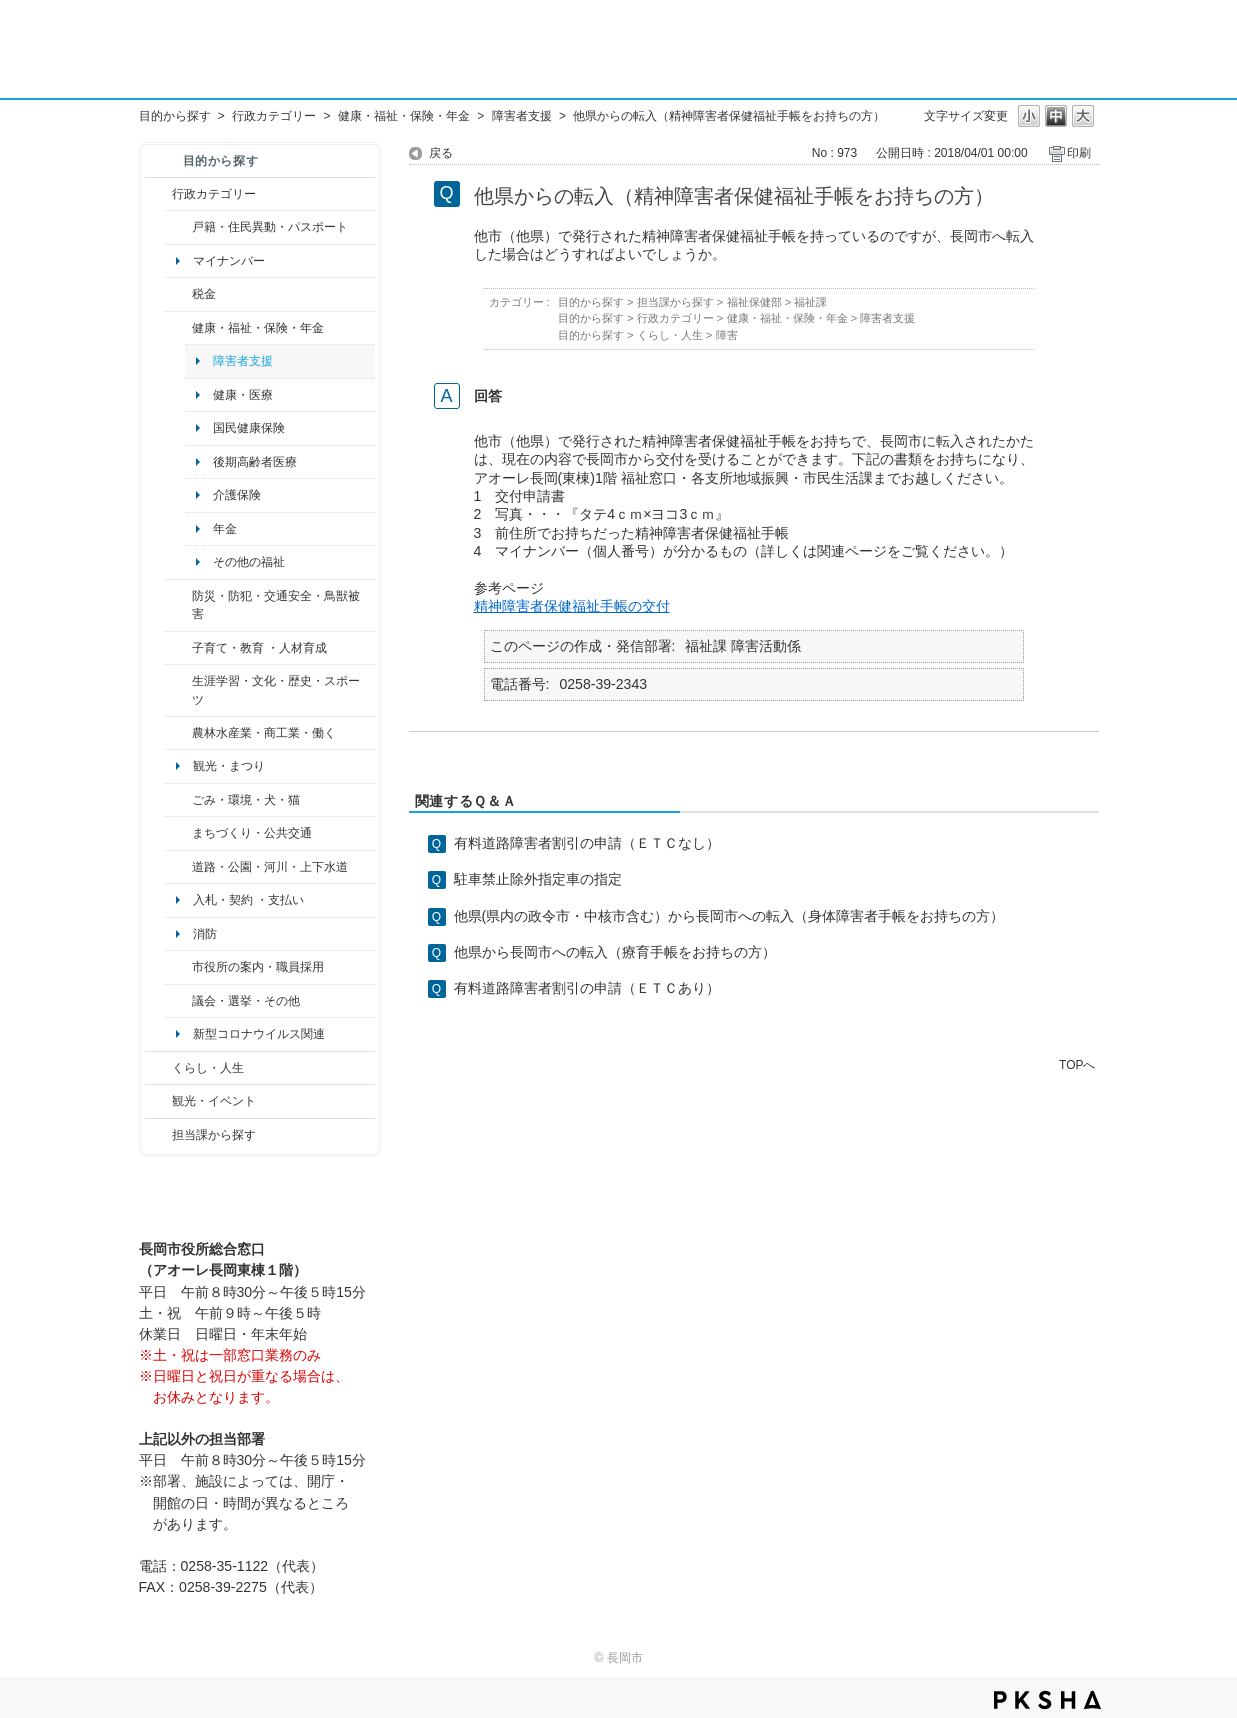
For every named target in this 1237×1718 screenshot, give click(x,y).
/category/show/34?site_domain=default (178, 733)
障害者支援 (522, 116)
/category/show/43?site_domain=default (178, 690)
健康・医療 (243, 395)
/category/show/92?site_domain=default (178, 294)
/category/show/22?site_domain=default (178, 800)
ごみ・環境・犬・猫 (246, 800)
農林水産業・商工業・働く (264, 733)
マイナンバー (229, 261)
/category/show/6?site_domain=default (178, 833)
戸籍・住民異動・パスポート (270, 227)
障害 (727, 335)
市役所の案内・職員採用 (258, 967)
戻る (441, 153)
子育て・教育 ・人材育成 (259, 648)
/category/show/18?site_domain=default (158, 1101)
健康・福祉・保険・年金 (404, 116)
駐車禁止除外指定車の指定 (538, 879)
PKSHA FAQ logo (1047, 1700)
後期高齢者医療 (255, 462)
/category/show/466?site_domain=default (178, 1001)
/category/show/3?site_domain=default (158, 194)
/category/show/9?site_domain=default (158, 1135)
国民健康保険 (249, 428)
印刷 (1079, 153)
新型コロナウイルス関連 (259, 1034)
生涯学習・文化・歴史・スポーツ (276, 690)
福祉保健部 (754, 302)
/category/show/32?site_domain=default (178, 967)
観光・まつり (229, 766)
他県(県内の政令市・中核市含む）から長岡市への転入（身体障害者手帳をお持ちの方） (729, 916)
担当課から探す (214, 1135)
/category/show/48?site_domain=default (178, 648)
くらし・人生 (208, 1068)
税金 (204, 294)
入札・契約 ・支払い (248, 900)
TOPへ (1077, 1064)
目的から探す (175, 116)
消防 (205, 934)
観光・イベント (214, 1101)
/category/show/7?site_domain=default (178, 227)
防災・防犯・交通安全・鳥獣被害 (276, 605)
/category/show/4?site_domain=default (178, 328)
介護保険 (237, 495)
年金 (225, 529)
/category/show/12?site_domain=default (158, 1068)
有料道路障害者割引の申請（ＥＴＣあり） (587, 988)
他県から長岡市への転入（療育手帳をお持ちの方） (615, 952)
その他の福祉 (249, 562)
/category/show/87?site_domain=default (178, 867)
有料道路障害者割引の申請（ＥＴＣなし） (587, 843)
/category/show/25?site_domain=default (178, 605)
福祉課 (810, 302)
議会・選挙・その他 (246, 1001)
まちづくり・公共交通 (252, 833)
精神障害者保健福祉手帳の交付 (572, 606)
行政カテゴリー (274, 116)
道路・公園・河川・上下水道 (270, 867)
